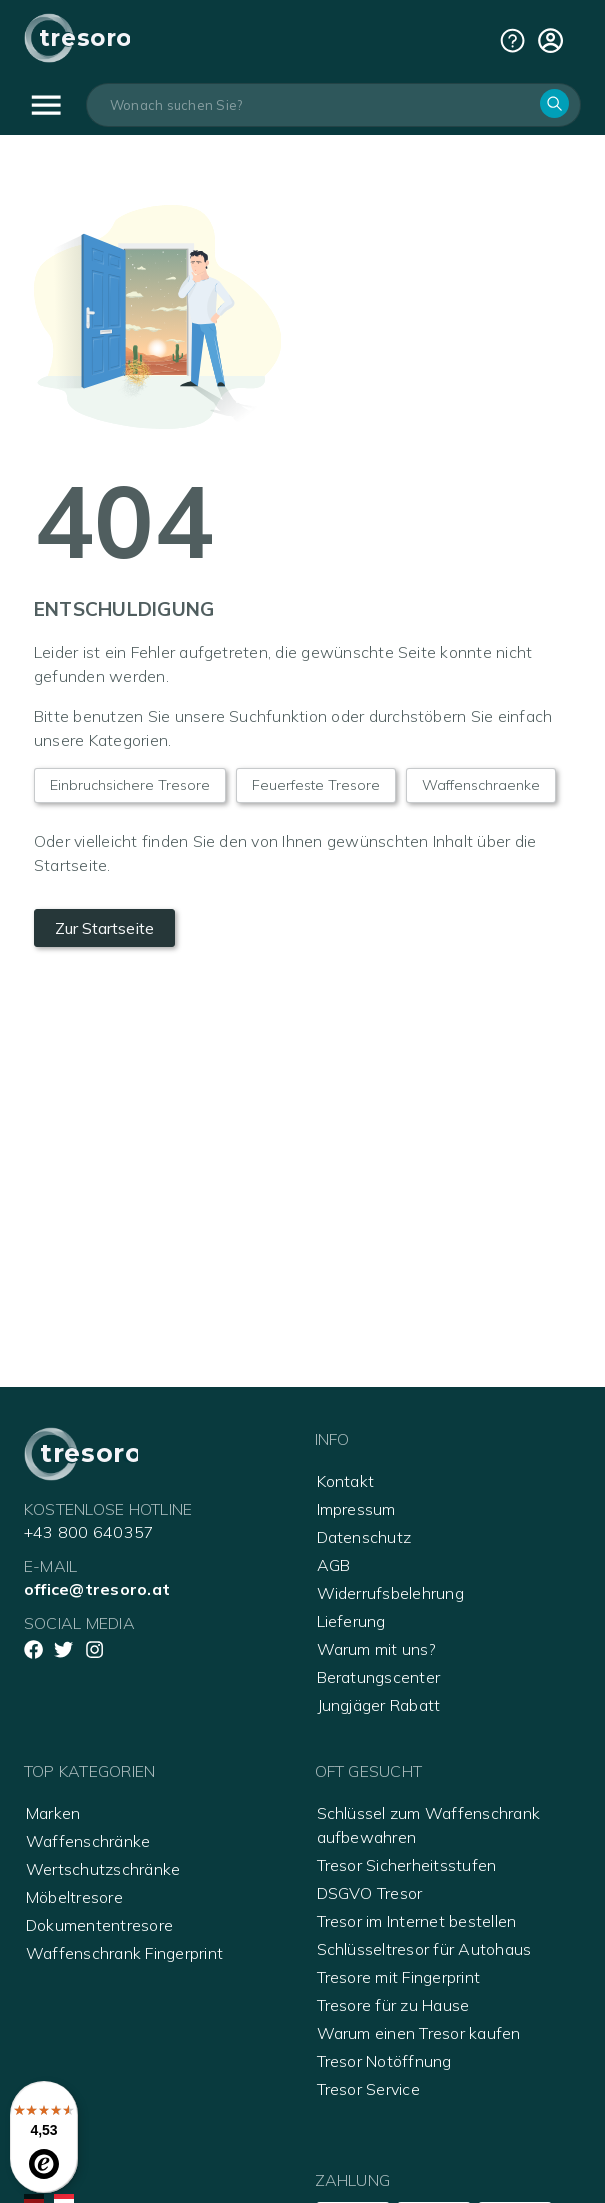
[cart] (550, 40)
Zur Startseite (104, 928)
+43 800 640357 (89, 1532)
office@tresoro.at (97, 1589)
